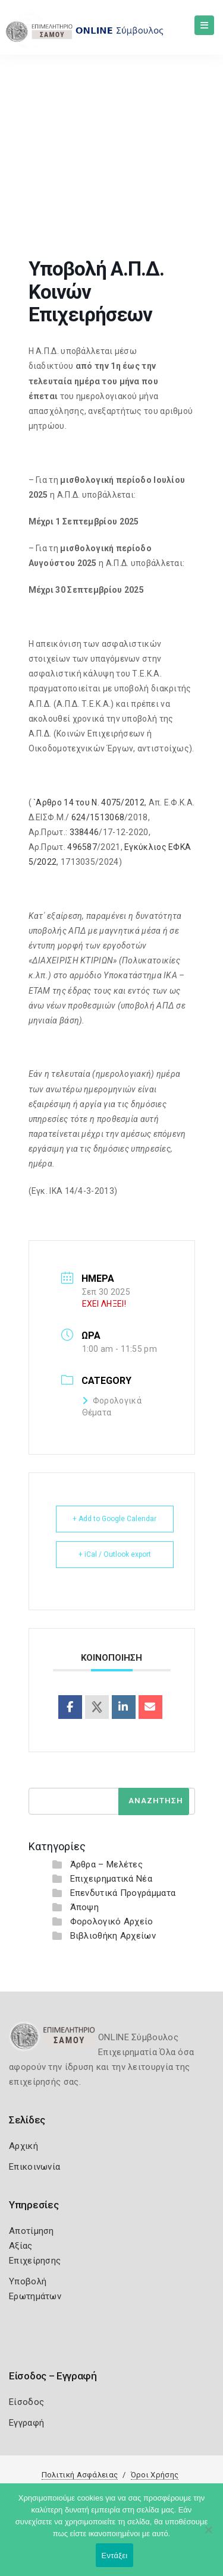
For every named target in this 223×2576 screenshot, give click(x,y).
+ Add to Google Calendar (114, 1519)
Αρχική (23, 2146)
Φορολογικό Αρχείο (111, 1921)
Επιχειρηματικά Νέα (111, 1878)
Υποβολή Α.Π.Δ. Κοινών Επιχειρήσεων (123, 168)
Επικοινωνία (34, 2166)
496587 (82, 847)
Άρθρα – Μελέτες (106, 1864)
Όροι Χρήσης (154, 2474)
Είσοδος (26, 2402)
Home (23, 168)
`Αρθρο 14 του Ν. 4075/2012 (89, 802)
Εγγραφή (26, 2422)
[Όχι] (208, 2535)
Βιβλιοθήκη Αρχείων (113, 1935)
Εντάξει (115, 2555)
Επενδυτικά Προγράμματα (123, 1893)
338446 (84, 832)
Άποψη (84, 1907)
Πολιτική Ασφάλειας (80, 2474)
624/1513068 (97, 817)
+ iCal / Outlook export (114, 1554)
